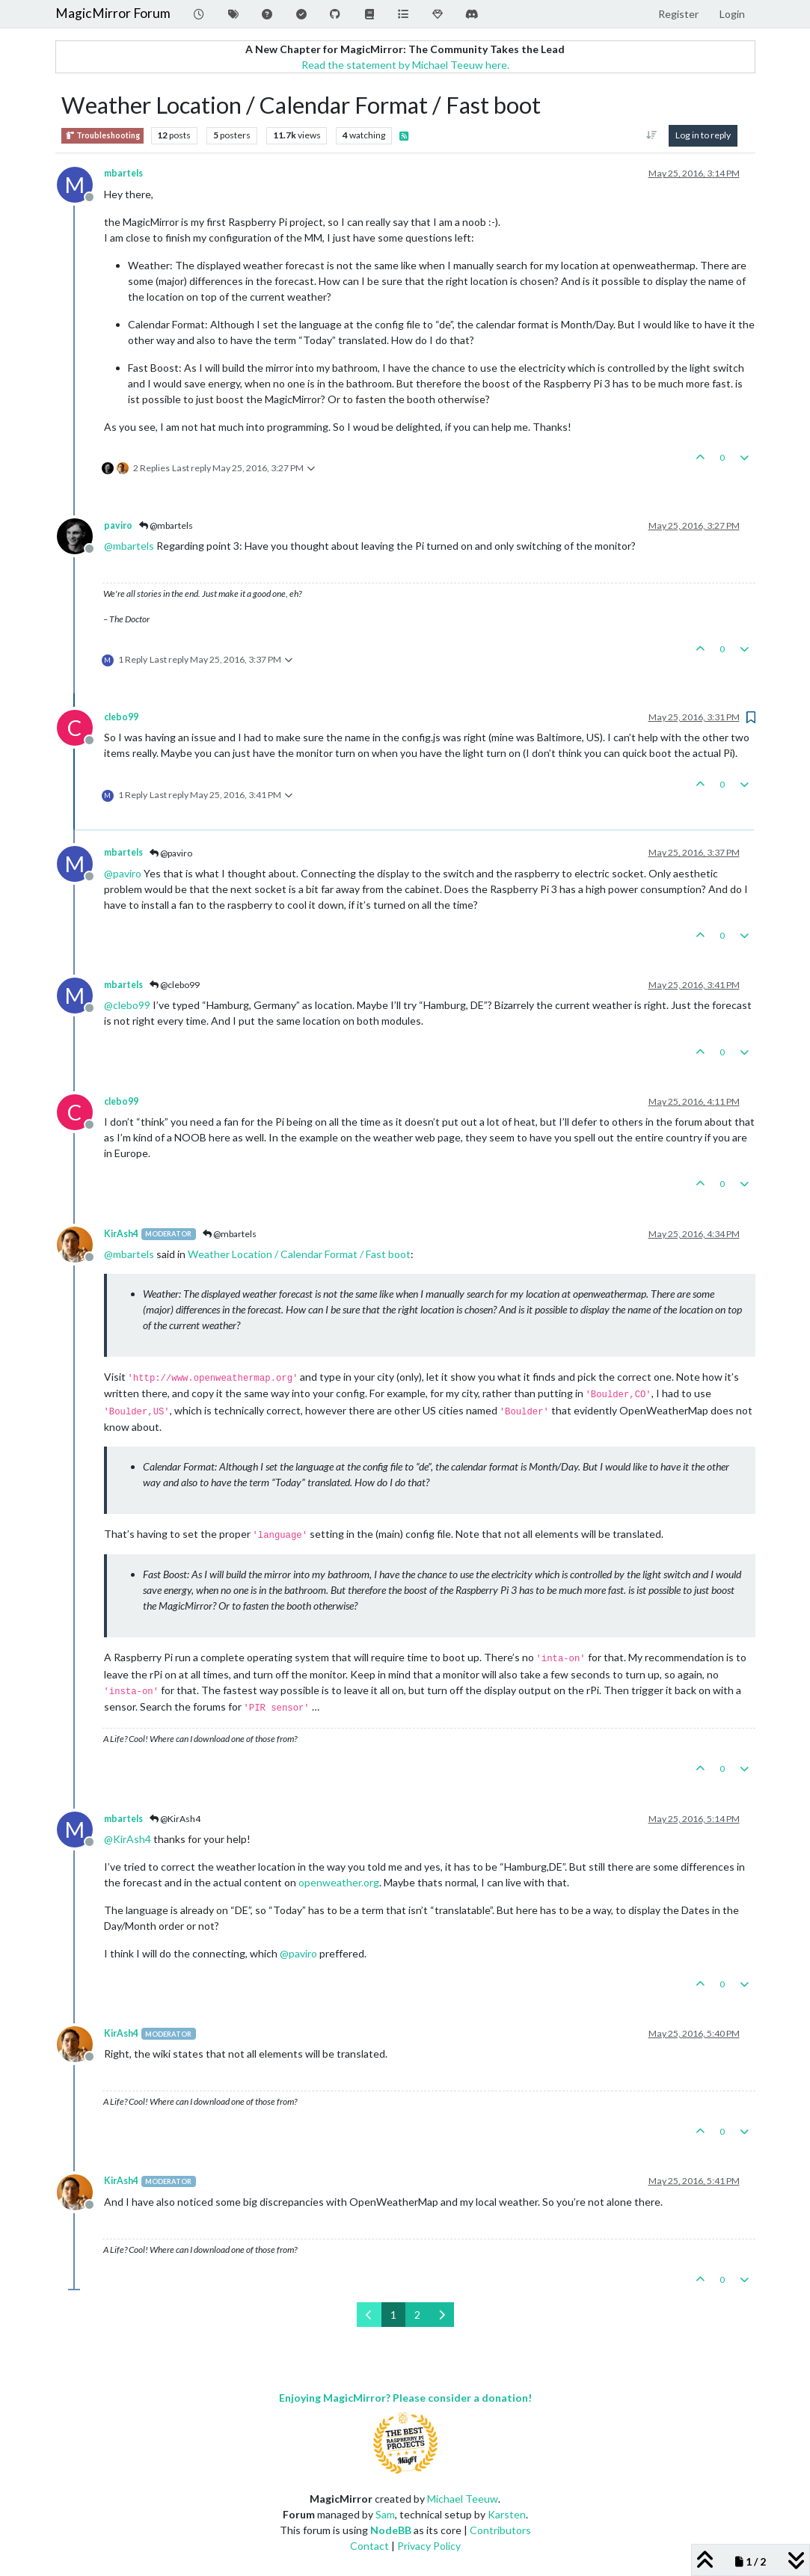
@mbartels (166, 525)
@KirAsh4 (175, 1818)
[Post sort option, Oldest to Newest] (651, 135)
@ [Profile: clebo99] (127, 1005)
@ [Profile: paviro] (122, 873)
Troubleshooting (102, 136)
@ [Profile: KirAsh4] (127, 1839)
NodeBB (390, 2530)
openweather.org (338, 1882)
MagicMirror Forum (113, 13)
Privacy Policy (429, 2545)
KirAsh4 (121, 1233)
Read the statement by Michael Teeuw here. (405, 64)
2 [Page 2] (417, 2314)
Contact (369, 2545)
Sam (385, 2514)
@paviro (171, 853)
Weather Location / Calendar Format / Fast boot (299, 1254)
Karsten (507, 2514)
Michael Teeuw (462, 2498)
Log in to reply (703, 135)
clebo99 (121, 717)
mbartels (123, 173)
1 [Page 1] (393, 2314)
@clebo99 (175, 984)
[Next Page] (441, 2314)
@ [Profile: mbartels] (129, 545)
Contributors (500, 2530)
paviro (118, 525)
